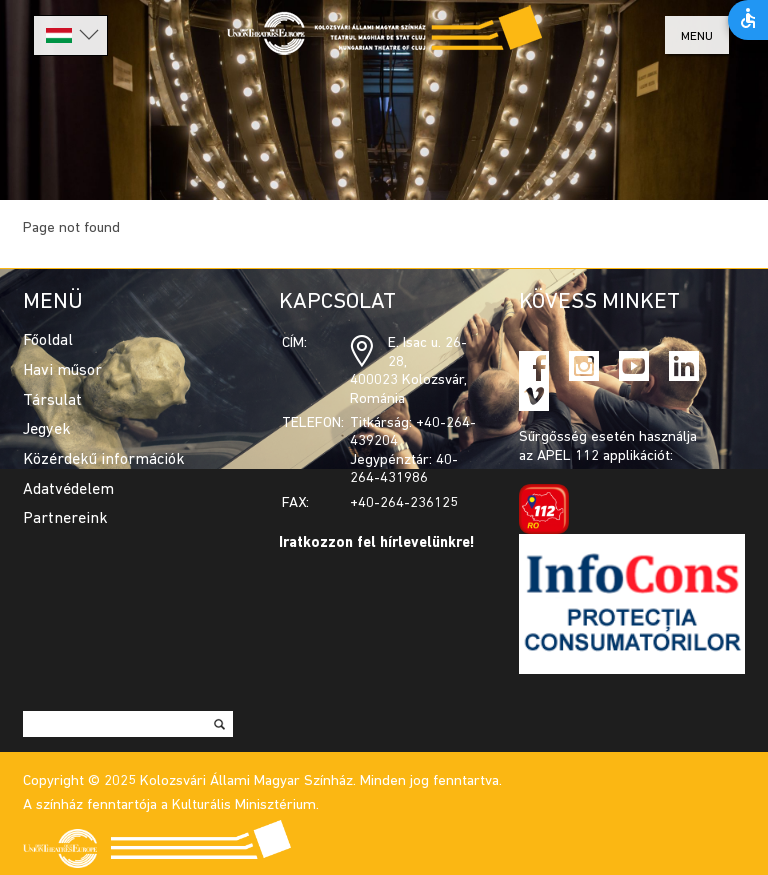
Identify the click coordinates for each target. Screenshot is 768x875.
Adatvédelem (68, 490)
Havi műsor (62, 371)
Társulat (52, 401)
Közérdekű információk (104, 460)
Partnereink (65, 519)
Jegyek (47, 430)
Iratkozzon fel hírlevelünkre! (377, 543)
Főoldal (48, 341)
